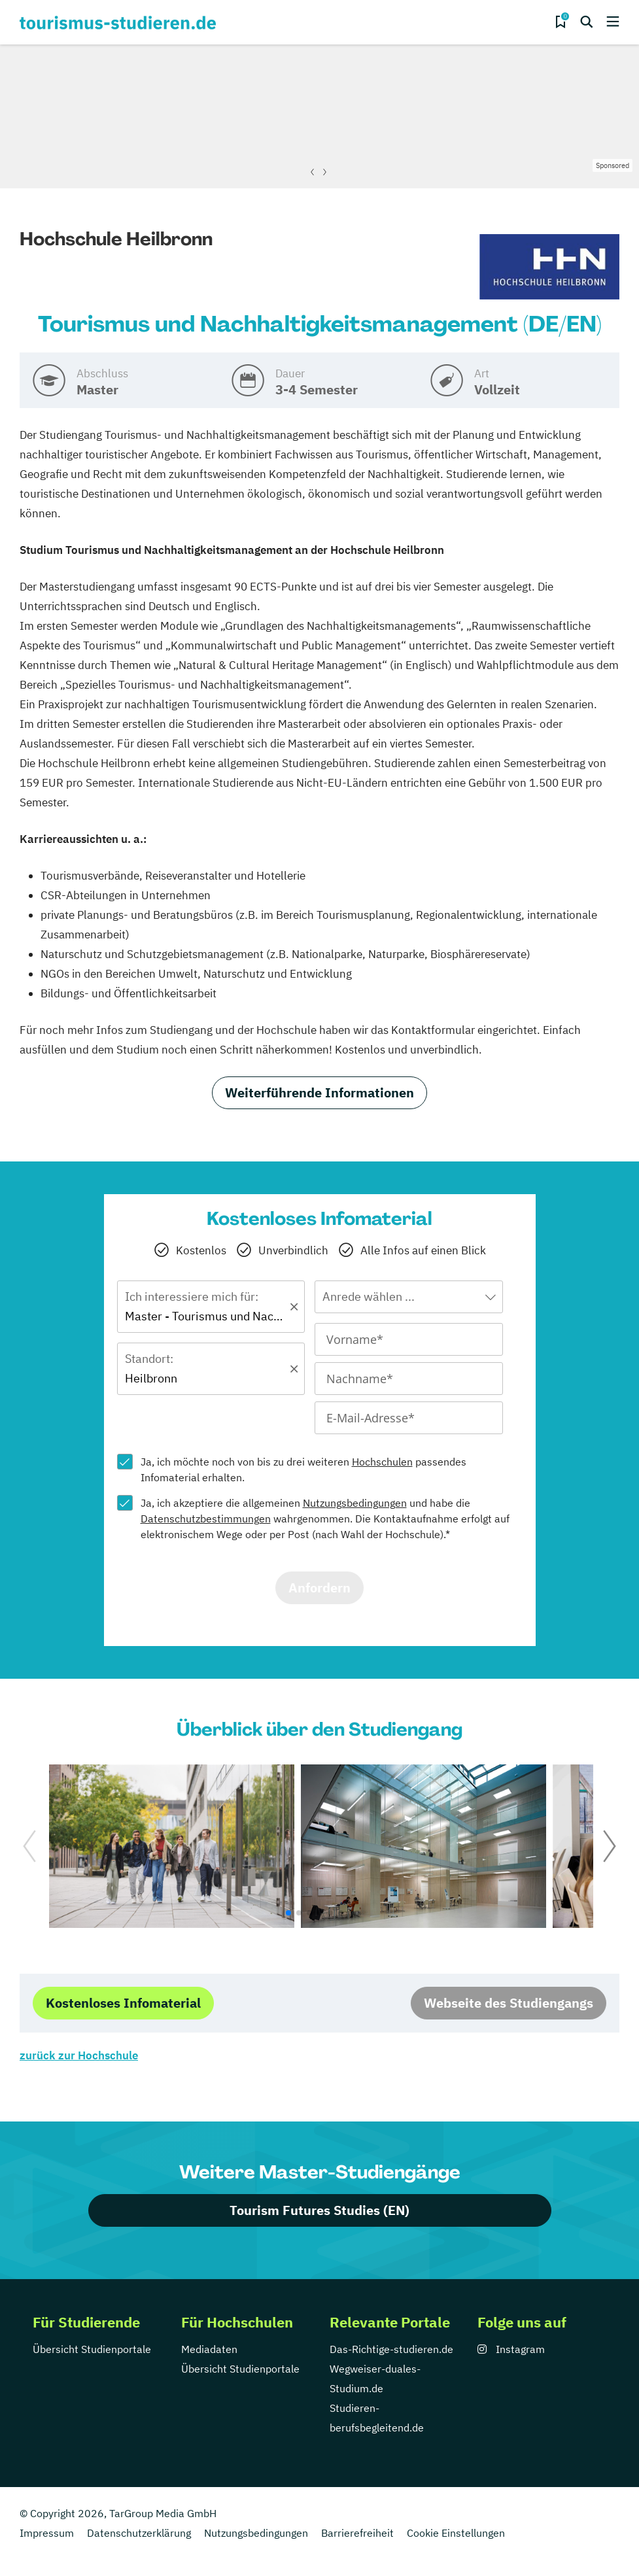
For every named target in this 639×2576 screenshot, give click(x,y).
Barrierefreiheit (357, 2532)
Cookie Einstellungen (456, 2532)
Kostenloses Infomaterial (123, 2003)
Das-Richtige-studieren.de (391, 2349)
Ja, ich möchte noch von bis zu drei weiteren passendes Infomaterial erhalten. (303, 1469)
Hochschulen (382, 1461)
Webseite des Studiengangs (508, 2003)
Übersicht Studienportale (92, 2349)
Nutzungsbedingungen (355, 1502)
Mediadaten (209, 2349)
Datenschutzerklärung (139, 2532)
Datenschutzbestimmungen (206, 1518)
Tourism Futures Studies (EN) (319, 2210)
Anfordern (319, 1587)
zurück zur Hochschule (79, 2055)
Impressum (47, 2532)
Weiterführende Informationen (319, 1092)
